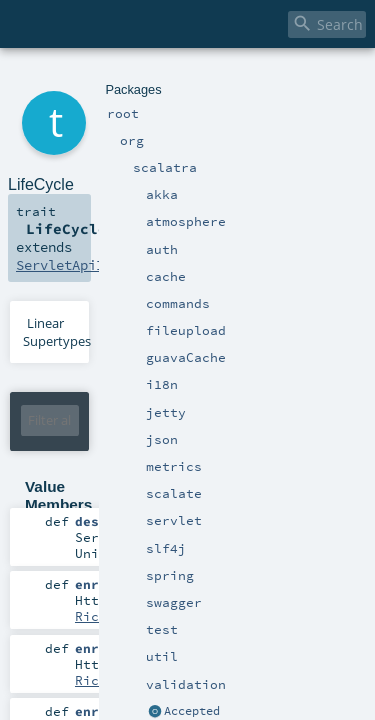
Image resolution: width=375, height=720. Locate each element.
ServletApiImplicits (262, 182)
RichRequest (287, 489)
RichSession (119, 646)
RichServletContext (283, 594)
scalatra (116, 77)
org (81, 77)
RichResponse (299, 541)
